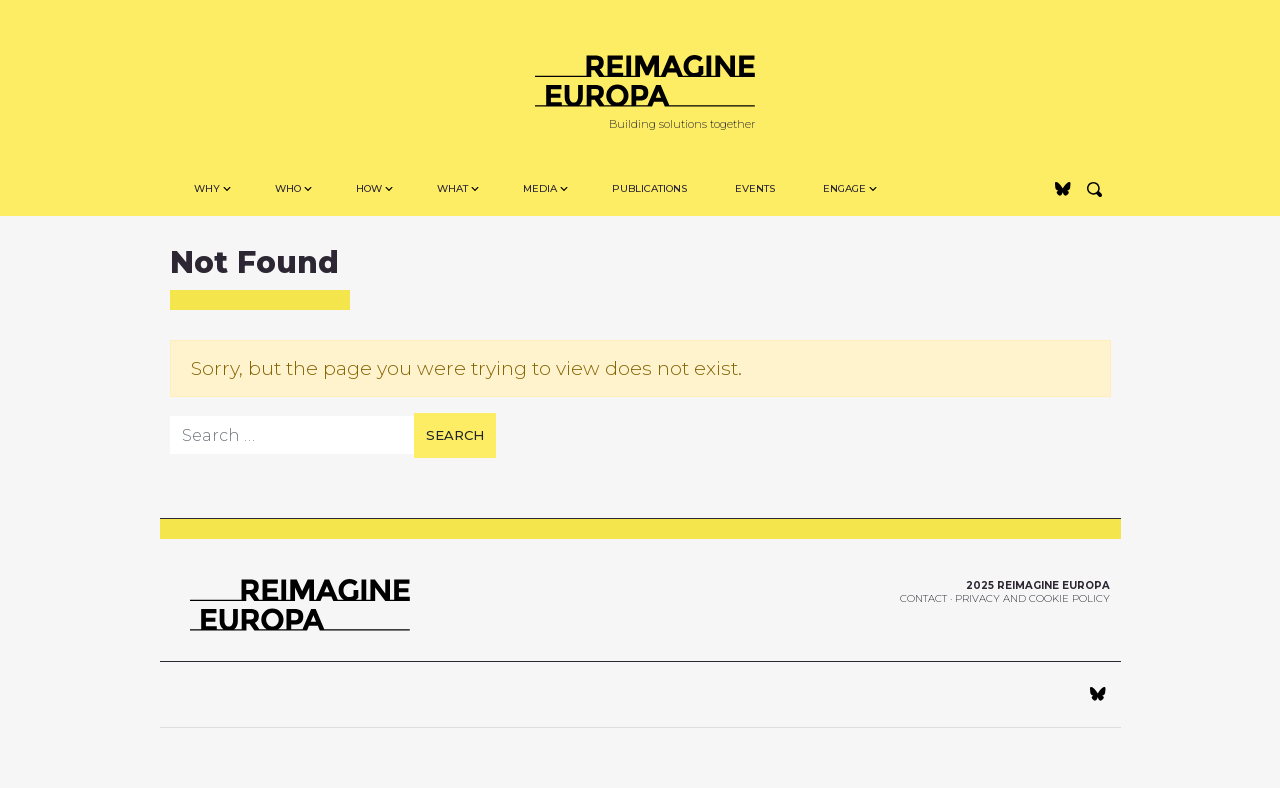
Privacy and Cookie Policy (1032, 598)
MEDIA (540, 188)
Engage (844, 188)
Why (207, 188)
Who (288, 188)
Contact (923, 598)
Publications (649, 188)
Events (755, 188)
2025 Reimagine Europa (1038, 585)
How (369, 188)
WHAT (452, 188)
